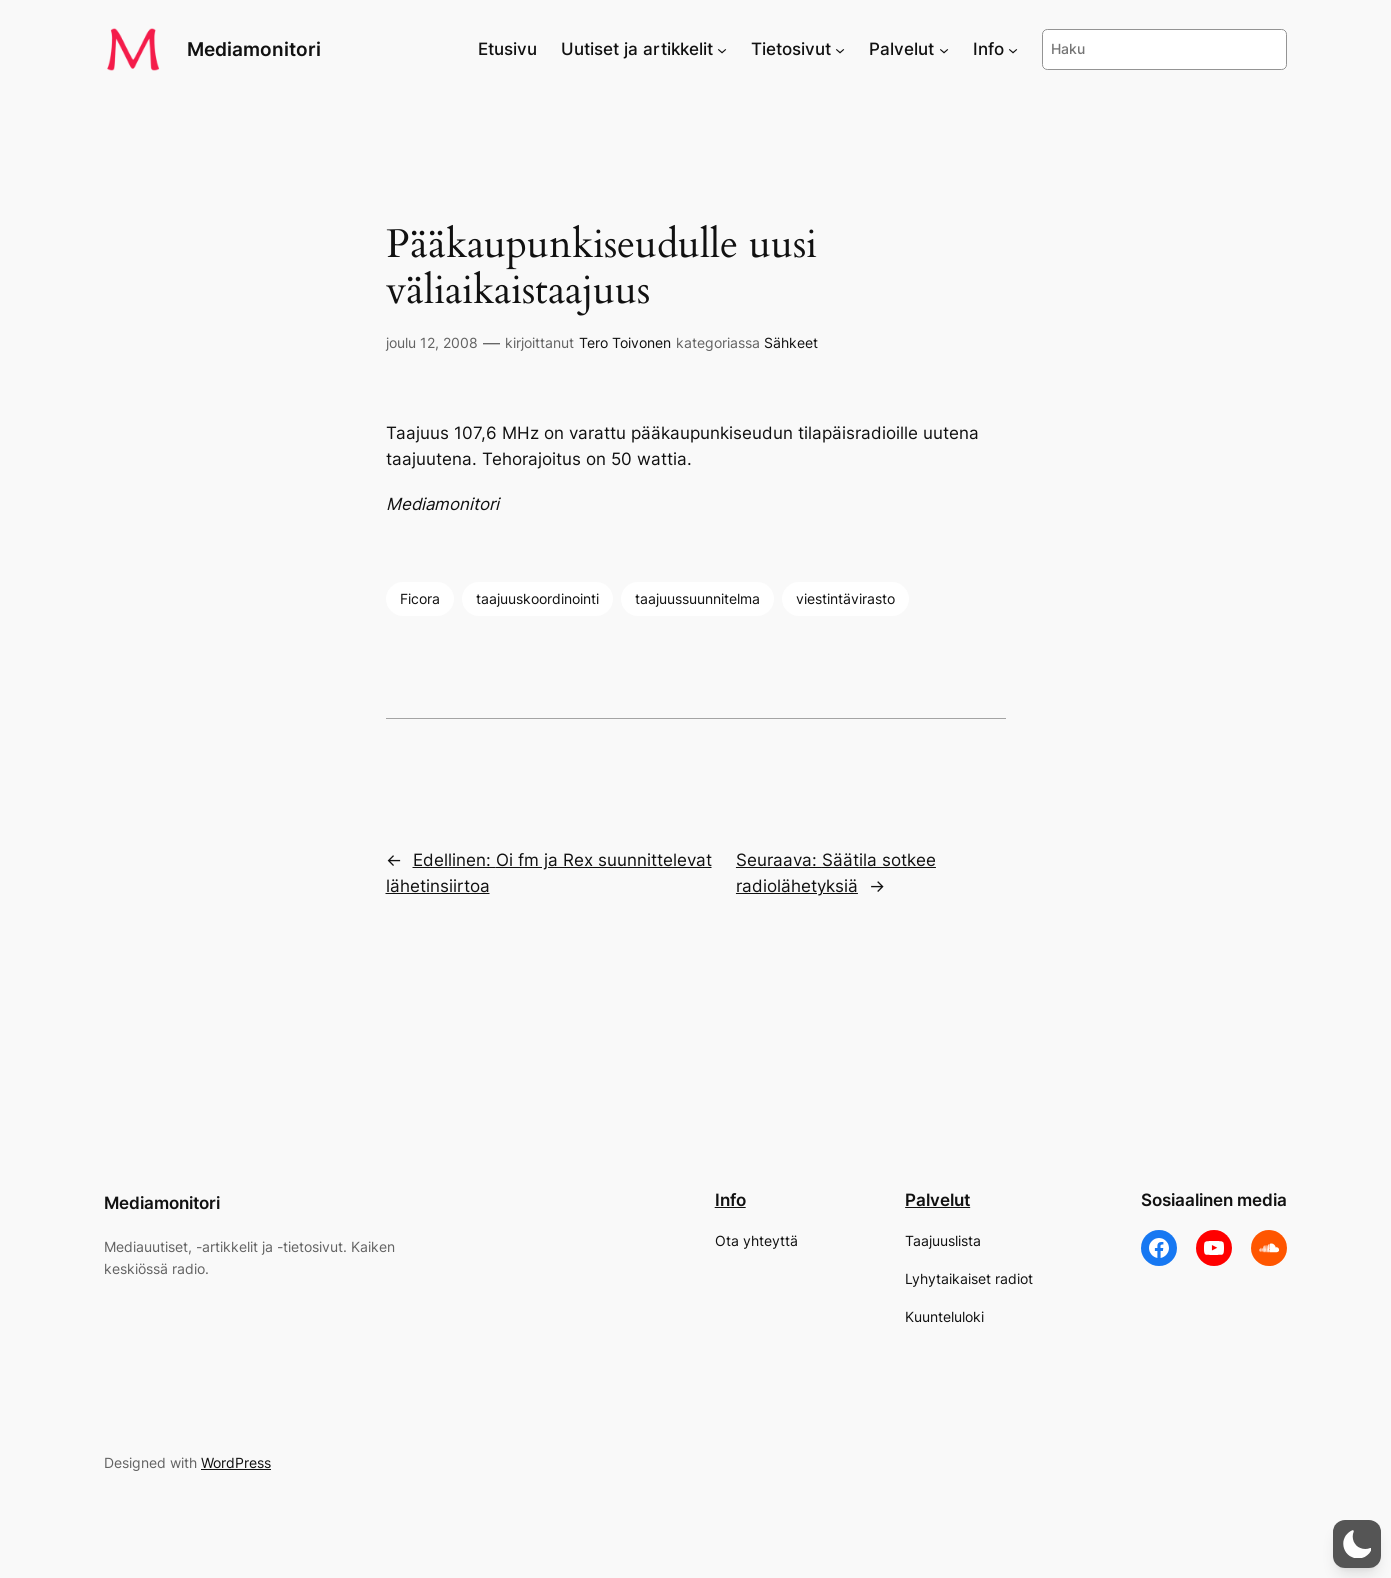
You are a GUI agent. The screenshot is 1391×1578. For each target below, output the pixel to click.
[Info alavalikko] (1013, 49)
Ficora (420, 598)
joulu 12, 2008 (432, 342)
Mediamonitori (254, 49)
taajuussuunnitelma (697, 598)
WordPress (236, 1462)
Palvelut (937, 1200)
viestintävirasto (845, 598)
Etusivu (507, 49)
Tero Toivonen (625, 342)
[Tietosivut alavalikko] (840, 49)
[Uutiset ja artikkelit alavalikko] (722, 49)
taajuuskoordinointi (537, 598)
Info (730, 1200)
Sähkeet (791, 342)
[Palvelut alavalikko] (944, 49)
